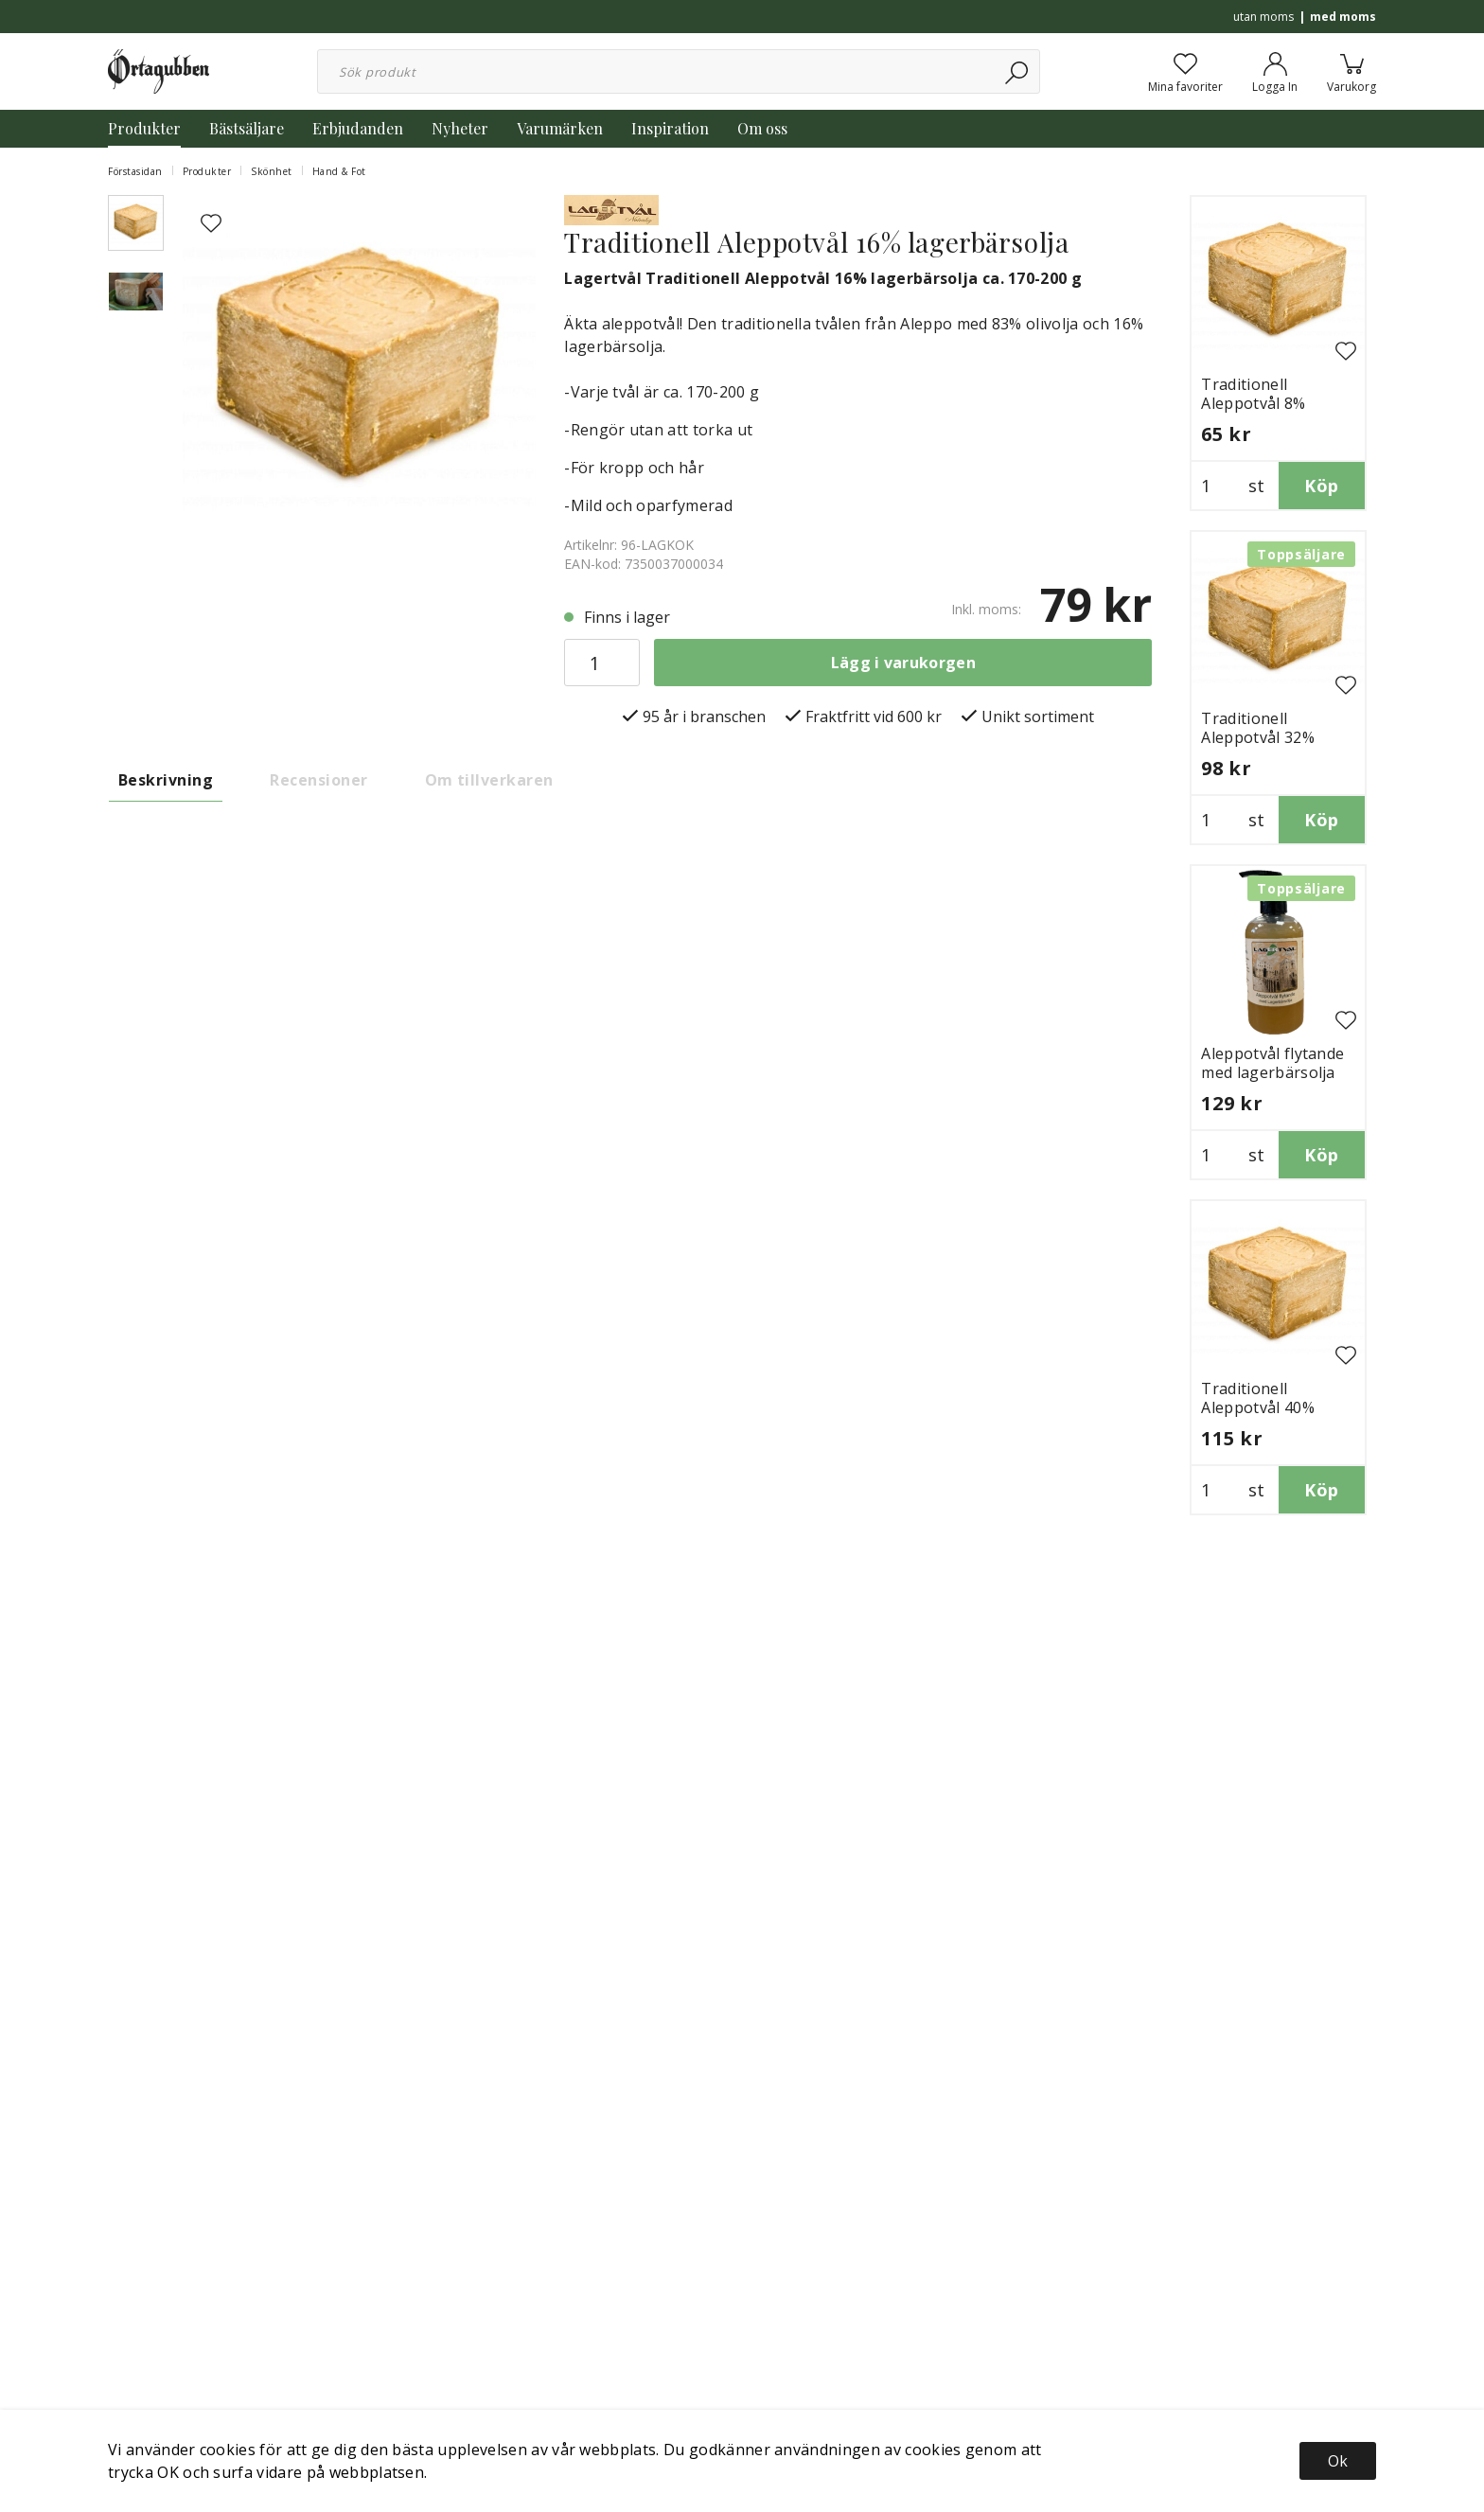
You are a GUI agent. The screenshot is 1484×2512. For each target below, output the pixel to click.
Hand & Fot (339, 171)
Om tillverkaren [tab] (489, 780)
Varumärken (560, 128)
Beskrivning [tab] (165, 780)
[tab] (136, 223)
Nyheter (460, 128)
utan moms (1263, 17)
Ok (1338, 2460)
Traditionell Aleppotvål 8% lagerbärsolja (1253, 403)
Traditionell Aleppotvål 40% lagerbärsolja (1257, 1407)
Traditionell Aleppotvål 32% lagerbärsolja (1257, 737)
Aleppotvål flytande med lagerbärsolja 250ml (1272, 1072)
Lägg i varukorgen (903, 662)
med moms (1343, 17)
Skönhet (271, 171)
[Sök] (1018, 71)
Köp (1321, 485)
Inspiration (670, 128)
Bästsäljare (246, 128)
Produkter (144, 128)
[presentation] (136, 223)
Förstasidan (135, 171)
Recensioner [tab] (318, 780)
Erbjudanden (357, 128)
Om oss (762, 128)
